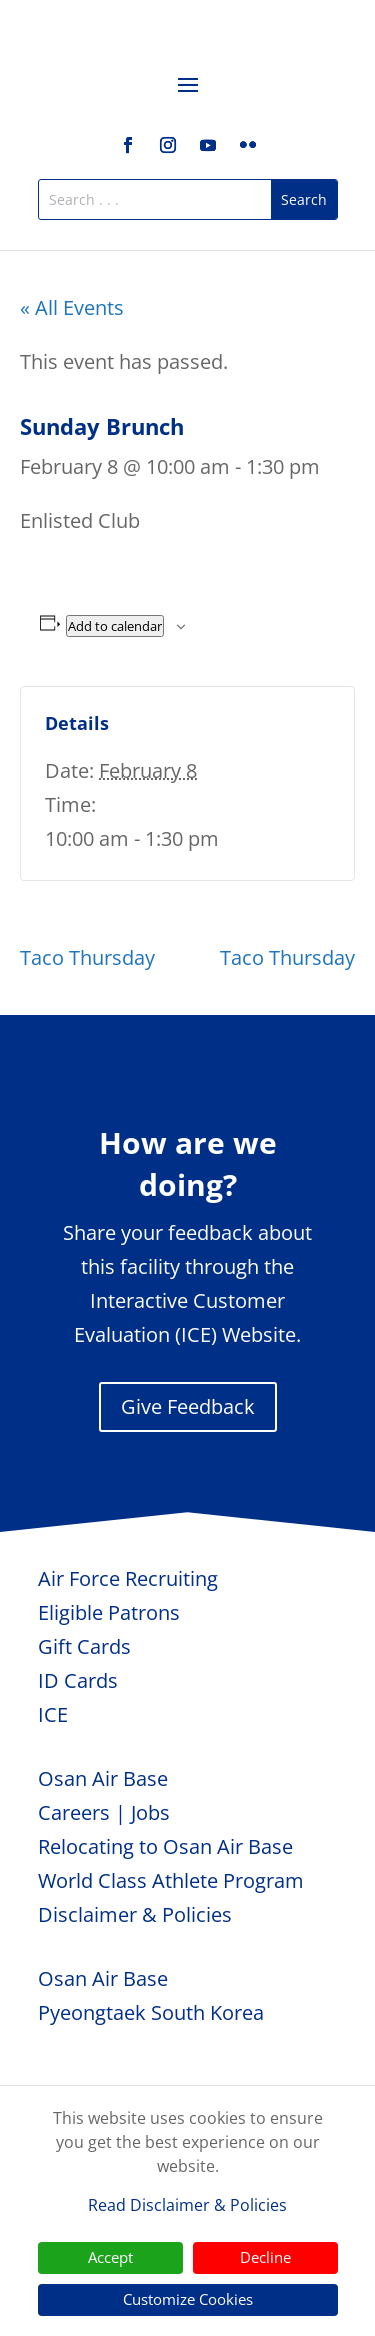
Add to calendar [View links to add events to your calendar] (115, 626)
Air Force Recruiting (128, 1578)
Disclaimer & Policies (135, 1914)
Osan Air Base (103, 1778)
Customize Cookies (188, 2299)
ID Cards (78, 1680)
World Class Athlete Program (171, 1880)
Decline (265, 2257)
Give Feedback (188, 1406)
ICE (53, 1714)
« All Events (72, 307)
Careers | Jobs (104, 1812)
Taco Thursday (87, 957)
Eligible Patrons (109, 1612)
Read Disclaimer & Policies (187, 2205)
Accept (110, 2257)
